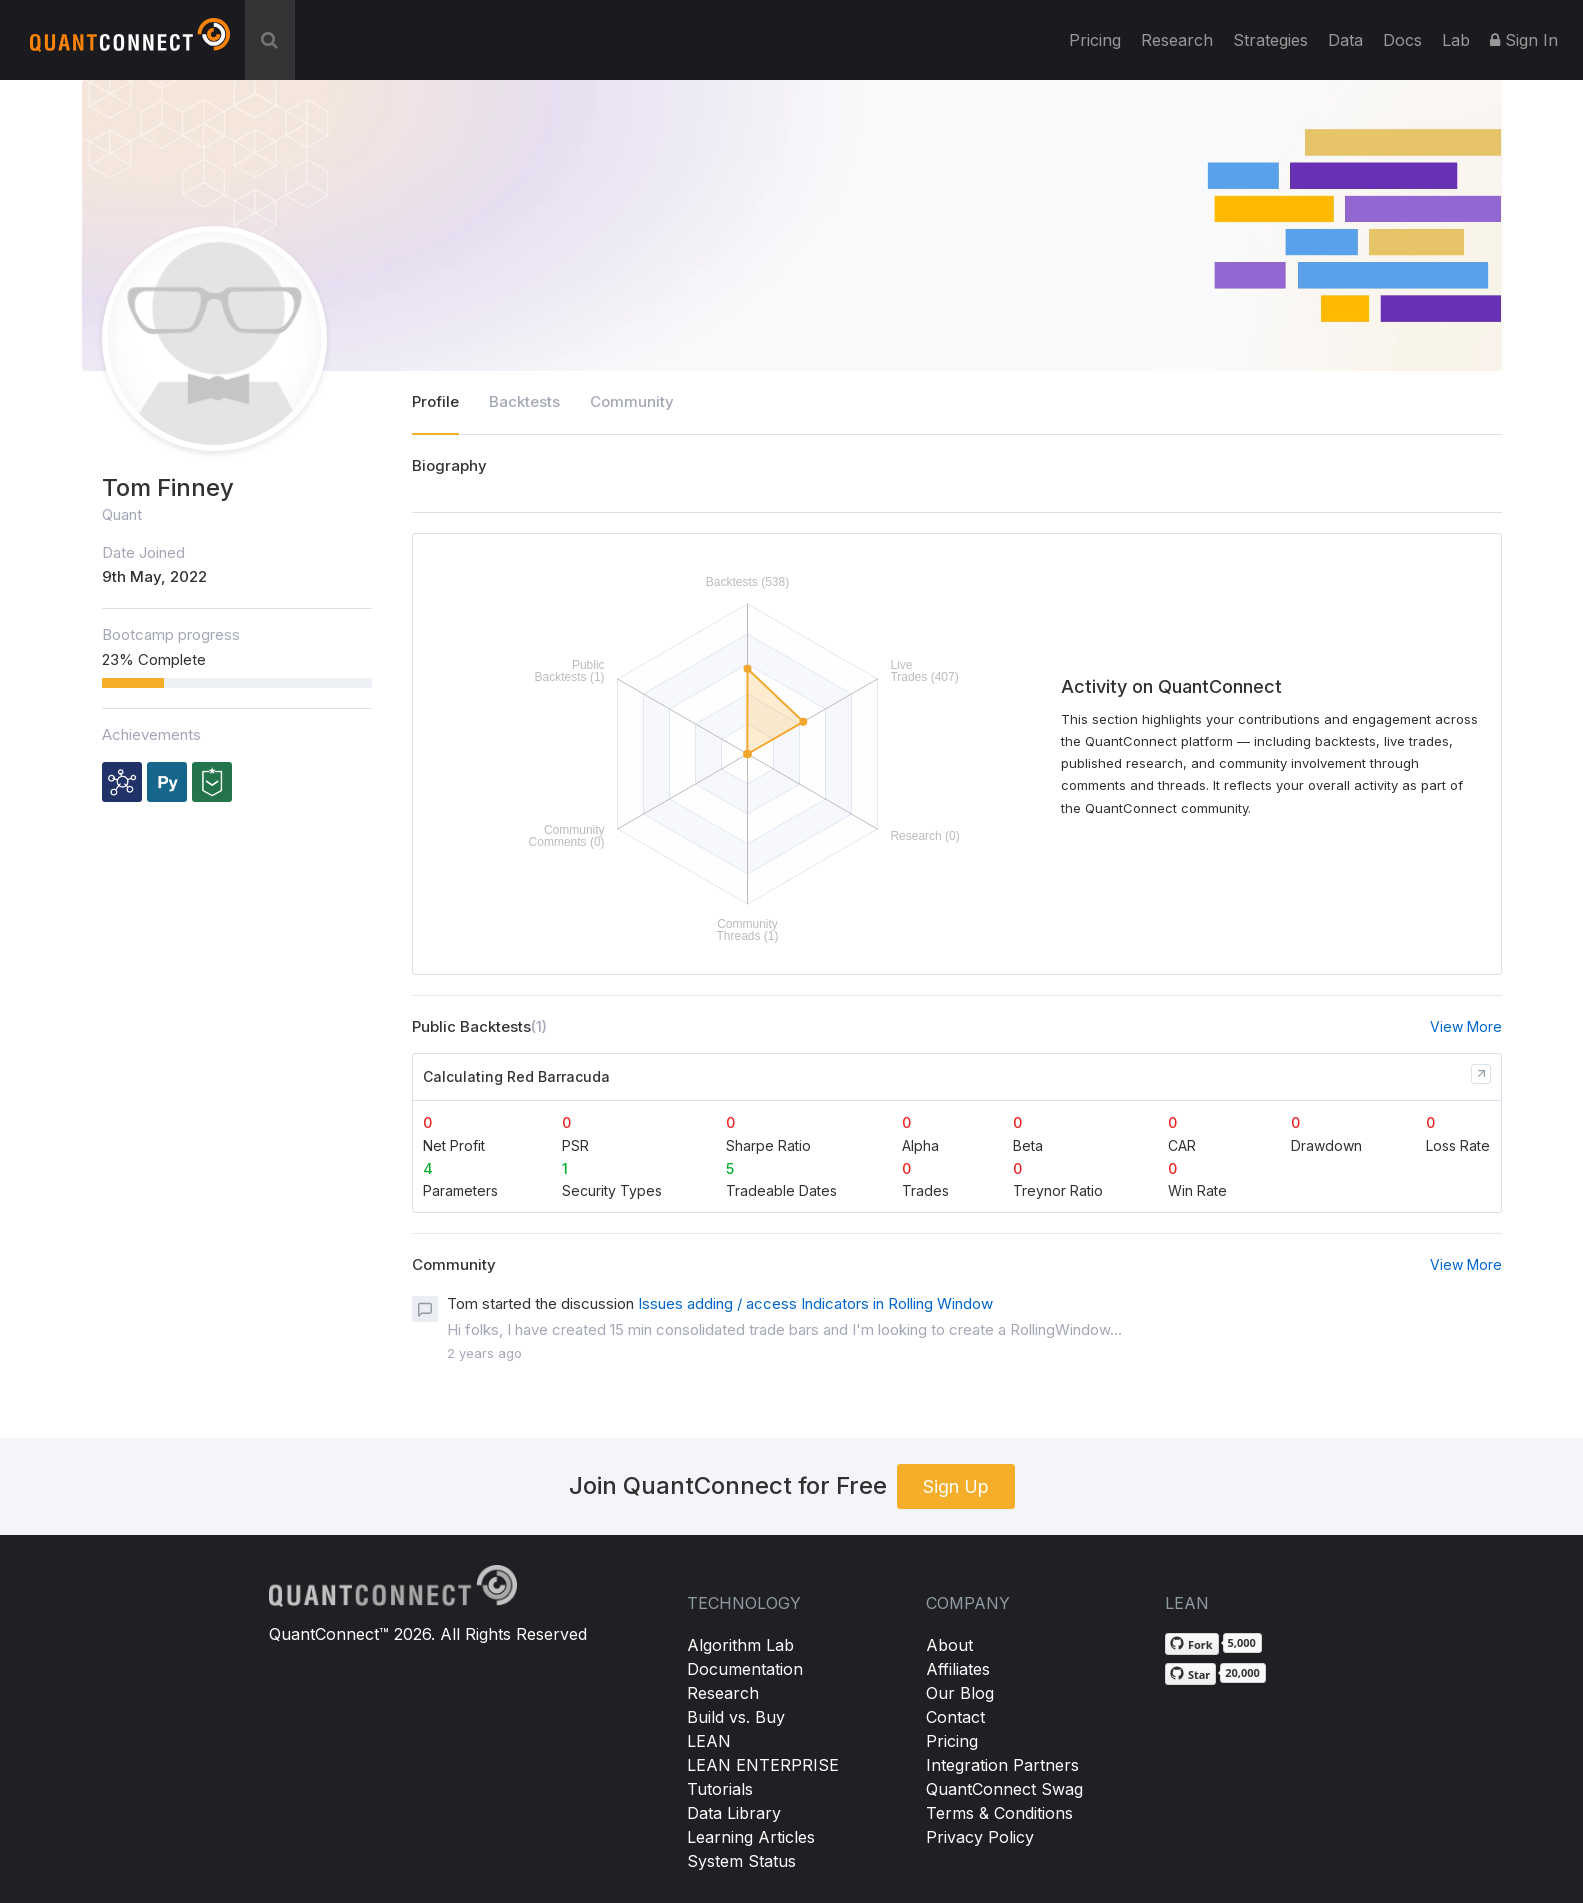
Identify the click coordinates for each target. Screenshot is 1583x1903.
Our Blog (960, 1693)
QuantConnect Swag (1004, 1789)
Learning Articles (751, 1837)
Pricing (1095, 40)
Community (632, 401)
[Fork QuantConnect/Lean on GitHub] (1192, 1644)
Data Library (734, 1813)
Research (1177, 40)
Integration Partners (1002, 1765)
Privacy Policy (980, 1837)
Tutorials (720, 1789)
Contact (955, 1717)
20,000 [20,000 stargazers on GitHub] (1242, 1672)
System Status (741, 1861)
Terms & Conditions (999, 1813)
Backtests (524, 401)
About (949, 1645)
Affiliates (958, 1669)
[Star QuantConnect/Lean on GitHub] (1190, 1674)
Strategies (1270, 40)
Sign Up (956, 1486)
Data (1345, 40)
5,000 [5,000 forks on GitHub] (1242, 1642)
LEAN (709, 1741)
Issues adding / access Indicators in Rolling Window (815, 1303)
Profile (435, 401)
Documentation (745, 1669)
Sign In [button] (1524, 40)
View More (1466, 1026)
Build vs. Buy (736, 1717)
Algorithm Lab (740, 1645)
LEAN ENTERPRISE (763, 1765)
